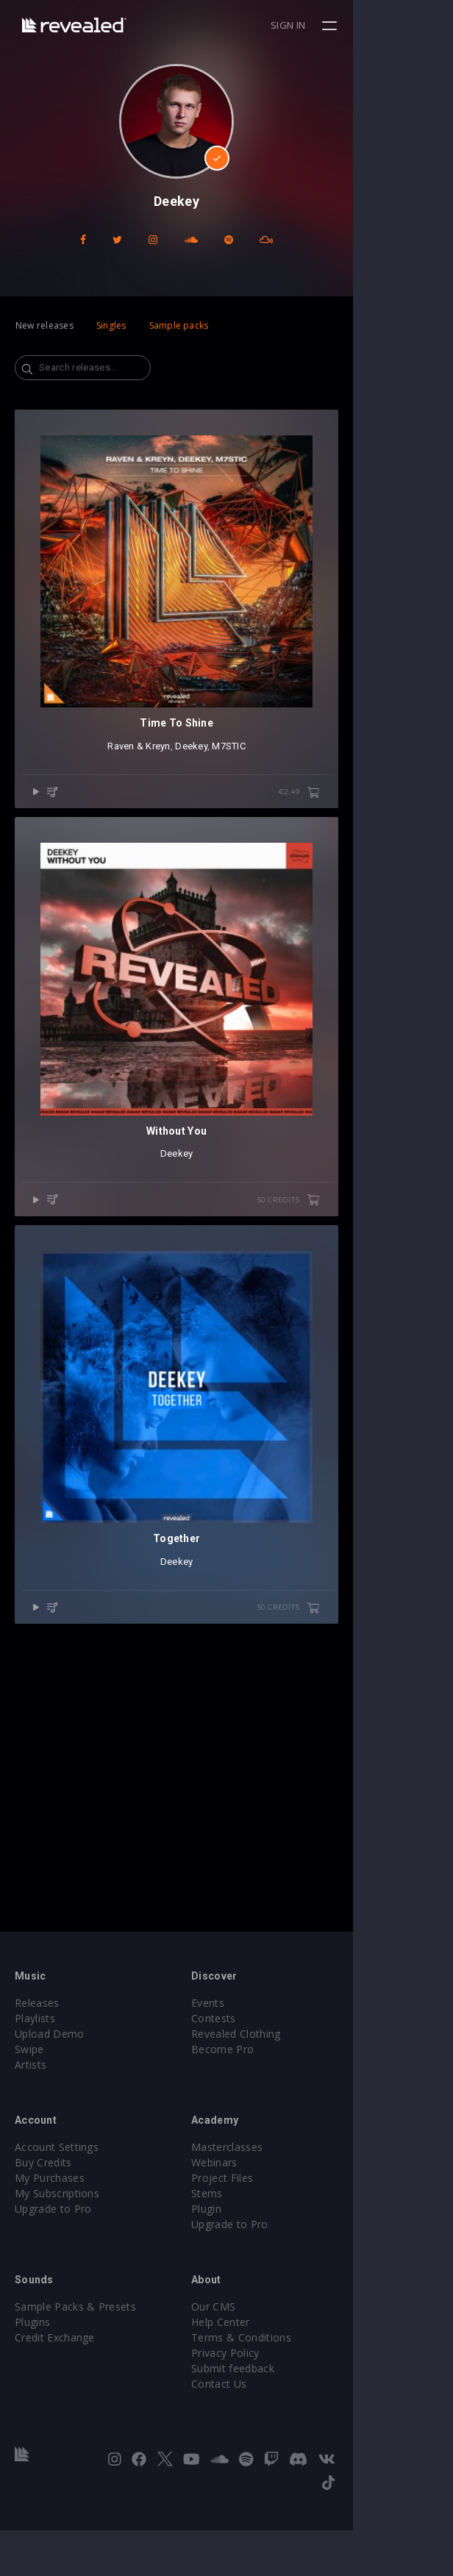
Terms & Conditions (291, 2406)
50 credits (388, 1400)
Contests (263, 2087)
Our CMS (263, 2376)
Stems (257, 2262)
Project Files (272, 2247)
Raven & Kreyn (188, 846)
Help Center (270, 2391)
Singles (111, 325)
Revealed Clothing (285, 2103)
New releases (44, 325)
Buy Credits (43, 2231)
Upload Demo (50, 2103)
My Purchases (50, 2247)
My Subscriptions (57, 2262)
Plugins (32, 2391)
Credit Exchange (55, 2406)
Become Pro (272, 2118)
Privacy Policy (275, 2422)
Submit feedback (282, 2437)
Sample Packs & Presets (75, 2376)
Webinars (264, 2231)
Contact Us (268, 2453)
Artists (30, 2134)
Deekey (241, 846)
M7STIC (279, 846)
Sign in (388, 25)
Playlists (35, 2087)
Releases (37, 2072)
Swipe (29, 2118)
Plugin (256, 2278)
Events (257, 2072)
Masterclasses (277, 2216)
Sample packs (179, 325)
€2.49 (399, 893)
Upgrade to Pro (53, 2278)
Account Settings (57, 2216)
